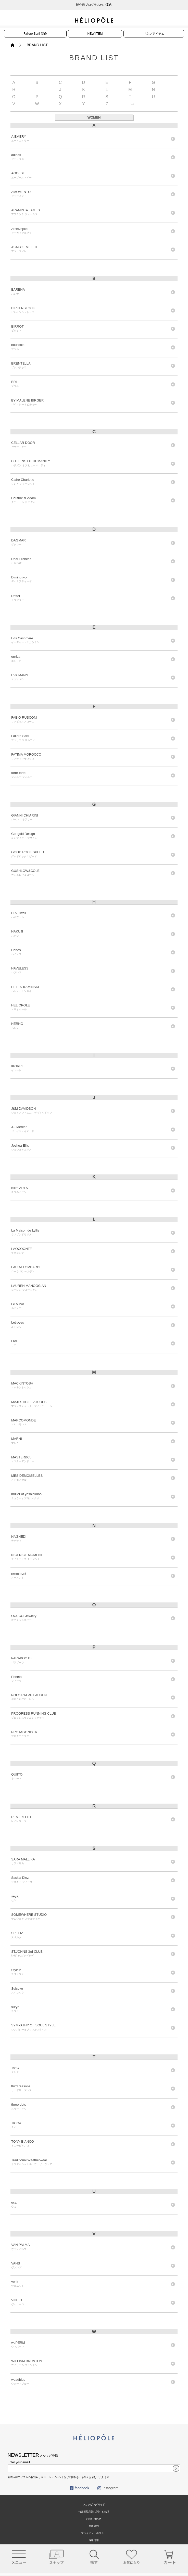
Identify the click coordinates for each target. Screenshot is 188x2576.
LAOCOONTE (94, 1251)
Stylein (94, 1972)
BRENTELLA (94, 365)
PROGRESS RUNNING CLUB (94, 1716)
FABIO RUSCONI (94, 720)
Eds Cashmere (94, 640)
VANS (94, 2265)
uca (94, 2204)
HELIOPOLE (94, 1007)
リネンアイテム (154, 33)
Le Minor (94, 1306)
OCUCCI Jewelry (94, 1618)
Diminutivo (94, 579)
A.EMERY (94, 139)
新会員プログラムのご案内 (94, 5)
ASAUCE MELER (94, 249)
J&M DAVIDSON (94, 1111)
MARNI (94, 1441)
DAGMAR (94, 542)
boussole (94, 347)
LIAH (94, 1343)
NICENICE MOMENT (94, 1557)
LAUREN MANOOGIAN (94, 1288)
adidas (94, 157)
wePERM (94, 2345)
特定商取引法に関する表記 (94, 2511)
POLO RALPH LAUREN (94, 1697)
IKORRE (94, 1068)
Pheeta (94, 1679)
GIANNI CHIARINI (94, 817)
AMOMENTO (94, 194)
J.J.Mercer (94, 1129)
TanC (94, 2070)
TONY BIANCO (94, 2144)
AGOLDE (94, 175)
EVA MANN (94, 677)
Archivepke (94, 231)
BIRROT (94, 329)
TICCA (94, 2125)
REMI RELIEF (94, 1819)
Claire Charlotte (94, 482)
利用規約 (94, 2526)
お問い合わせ (94, 2518)
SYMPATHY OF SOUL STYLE (94, 2027)
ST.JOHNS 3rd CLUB (94, 1954)
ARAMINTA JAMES (94, 212)
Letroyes (94, 1325)
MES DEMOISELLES (94, 1478)
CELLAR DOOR (94, 445)
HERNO (94, 1026)
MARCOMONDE (94, 1422)
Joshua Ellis (94, 1148)
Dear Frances (94, 561)
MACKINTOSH (94, 1385)
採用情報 (94, 2540)
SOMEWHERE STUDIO (94, 1917)
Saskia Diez (94, 1880)
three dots (94, 2107)
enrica (94, 659)
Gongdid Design (94, 836)
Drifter (94, 598)
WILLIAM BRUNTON (94, 2363)
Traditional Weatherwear (94, 2162)
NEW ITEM (95, 33)
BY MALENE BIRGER (94, 402)
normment (94, 1576)
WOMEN (94, 117)
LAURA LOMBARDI (94, 1269)
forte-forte (94, 775)
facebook (79, 2488)
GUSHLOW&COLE (94, 873)
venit (94, 2284)
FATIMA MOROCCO (94, 757)
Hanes (94, 952)
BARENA (94, 292)
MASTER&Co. (94, 1459)
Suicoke (94, 1991)
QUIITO (94, 1776)
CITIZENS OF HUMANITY (94, 463)
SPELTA (94, 1935)
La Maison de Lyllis (94, 1232)
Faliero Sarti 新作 (35, 33)
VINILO (94, 2302)
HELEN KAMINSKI (94, 989)
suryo (94, 2009)
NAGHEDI (94, 1539)
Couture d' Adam (94, 500)
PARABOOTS (94, 1660)
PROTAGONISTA (94, 1734)
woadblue (94, 2382)
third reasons (94, 2088)
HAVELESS (94, 970)
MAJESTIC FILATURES (94, 1404)
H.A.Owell (94, 915)
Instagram (107, 2488)
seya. (94, 1898)
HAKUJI (94, 933)
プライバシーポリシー (94, 2533)
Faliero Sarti (94, 738)
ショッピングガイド (93, 2504)
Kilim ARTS (94, 1190)
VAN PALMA (94, 2247)
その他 (132, 104)
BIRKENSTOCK (94, 310)
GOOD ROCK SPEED (94, 854)
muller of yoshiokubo (94, 1496)
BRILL (94, 384)
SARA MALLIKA (94, 1861)
